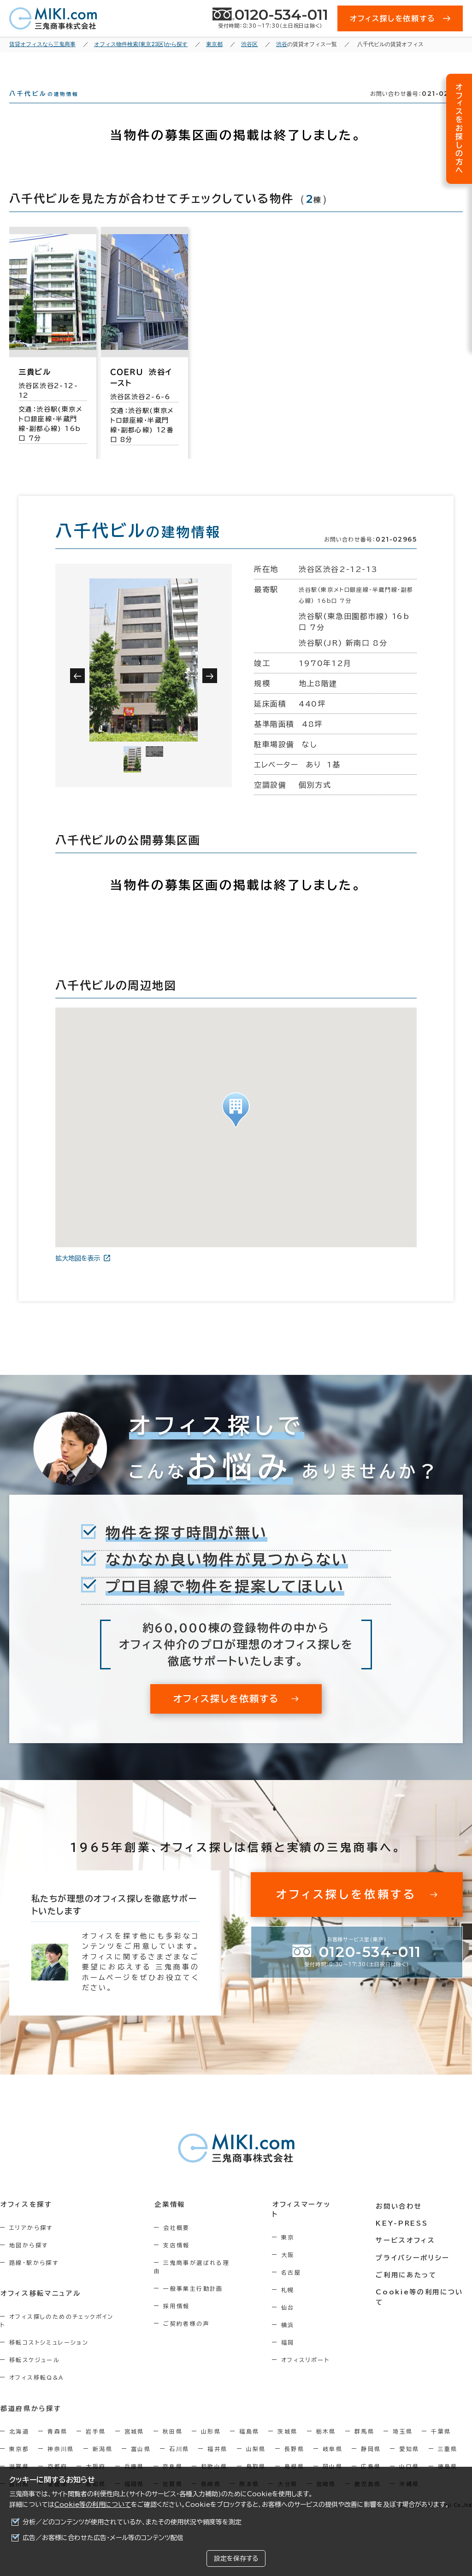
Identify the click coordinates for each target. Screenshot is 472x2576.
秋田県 (173, 2439)
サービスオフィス (406, 2255)
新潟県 (102, 2457)
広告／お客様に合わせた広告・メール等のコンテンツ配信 (103, 2538)
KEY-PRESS (403, 2238)
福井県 (217, 2457)
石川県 (179, 2457)
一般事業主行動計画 (195, 2296)
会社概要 (178, 2244)
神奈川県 (60, 2457)
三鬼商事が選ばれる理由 (201, 2279)
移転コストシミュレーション (48, 2350)
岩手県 (96, 2439)
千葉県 (441, 2439)
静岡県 (371, 2457)
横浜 (291, 2331)
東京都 (19, 2457)
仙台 (291, 2314)
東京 (291, 2244)
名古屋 (295, 2279)
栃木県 (326, 2439)
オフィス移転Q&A (36, 2385)
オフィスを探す (26, 2221)
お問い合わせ (400, 2221)
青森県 (57, 2439)
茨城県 (287, 2439)
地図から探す (28, 2261)
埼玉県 (403, 2439)
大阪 (291, 2261)
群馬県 (364, 2439)
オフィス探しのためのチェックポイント (64, 2333)
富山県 (141, 2457)
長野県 (294, 2457)
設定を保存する (236, 2558)
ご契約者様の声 (188, 2331)
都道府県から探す (30, 2416)
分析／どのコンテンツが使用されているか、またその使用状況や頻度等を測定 (132, 2522)
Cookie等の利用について (92, 2504)
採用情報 (178, 2314)
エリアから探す (31, 2244)
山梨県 (256, 2457)
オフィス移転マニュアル (40, 2310)
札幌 (291, 2296)
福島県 (249, 2439)
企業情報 (171, 2221)
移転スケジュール (34, 2368)
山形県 (211, 2439)
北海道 (19, 2439)
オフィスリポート (309, 2367)
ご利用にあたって (407, 2289)
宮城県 (134, 2439)
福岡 (291, 2349)
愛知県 (409, 2457)
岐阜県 (332, 2457)
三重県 (448, 2457)
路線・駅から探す (34, 2279)
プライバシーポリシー (413, 2272)
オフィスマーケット (307, 2221)
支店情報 (178, 2261)
